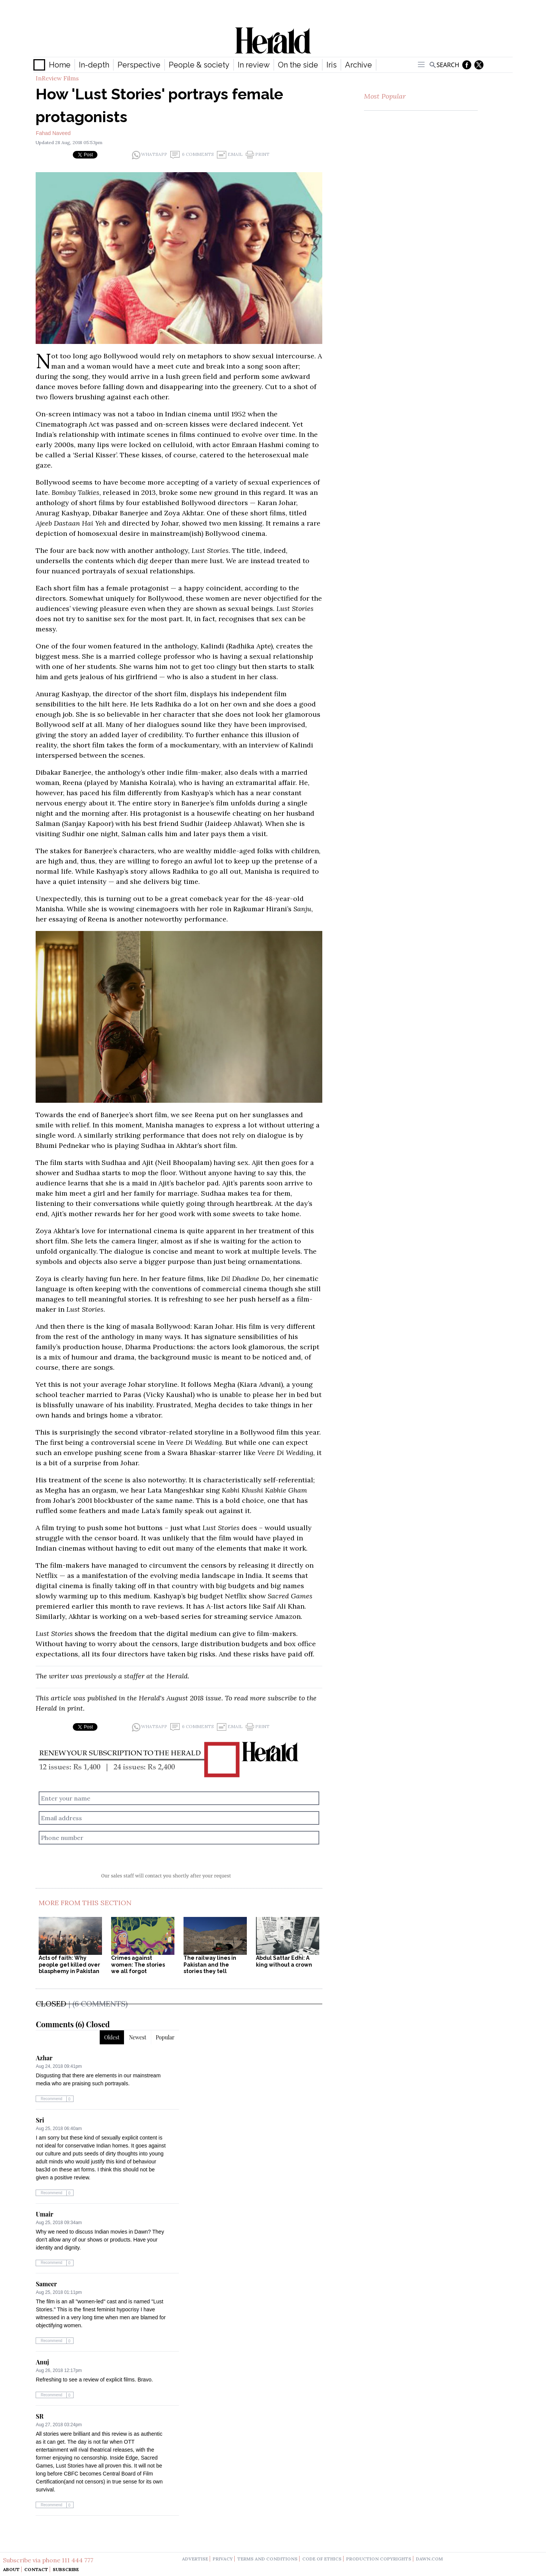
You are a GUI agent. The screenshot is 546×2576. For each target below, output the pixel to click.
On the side (298, 64)
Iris (331, 64)
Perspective (139, 64)
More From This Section (85, 1902)
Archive (358, 64)
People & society (199, 64)
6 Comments (192, 155)
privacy (223, 2559)
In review (254, 64)
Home (60, 64)
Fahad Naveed (53, 133)
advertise (195, 2559)
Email (230, 155)
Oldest (112, 2037)
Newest (137, 2037)
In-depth (94, 64)
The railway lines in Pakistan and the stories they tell (210, 1964)
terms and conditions (267, 2559)
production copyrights (378, 2559)
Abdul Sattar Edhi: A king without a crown (284, 1961)
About (11, 2569)
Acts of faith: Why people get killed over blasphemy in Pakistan (69, 1964)
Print (258, 155)
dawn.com (429, 2559)
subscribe (282, 1698)
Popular (165, 2037)
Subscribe (66, 2569)
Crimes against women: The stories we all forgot (138, 1964)
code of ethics (322, 2559)
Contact (36, 2569)
